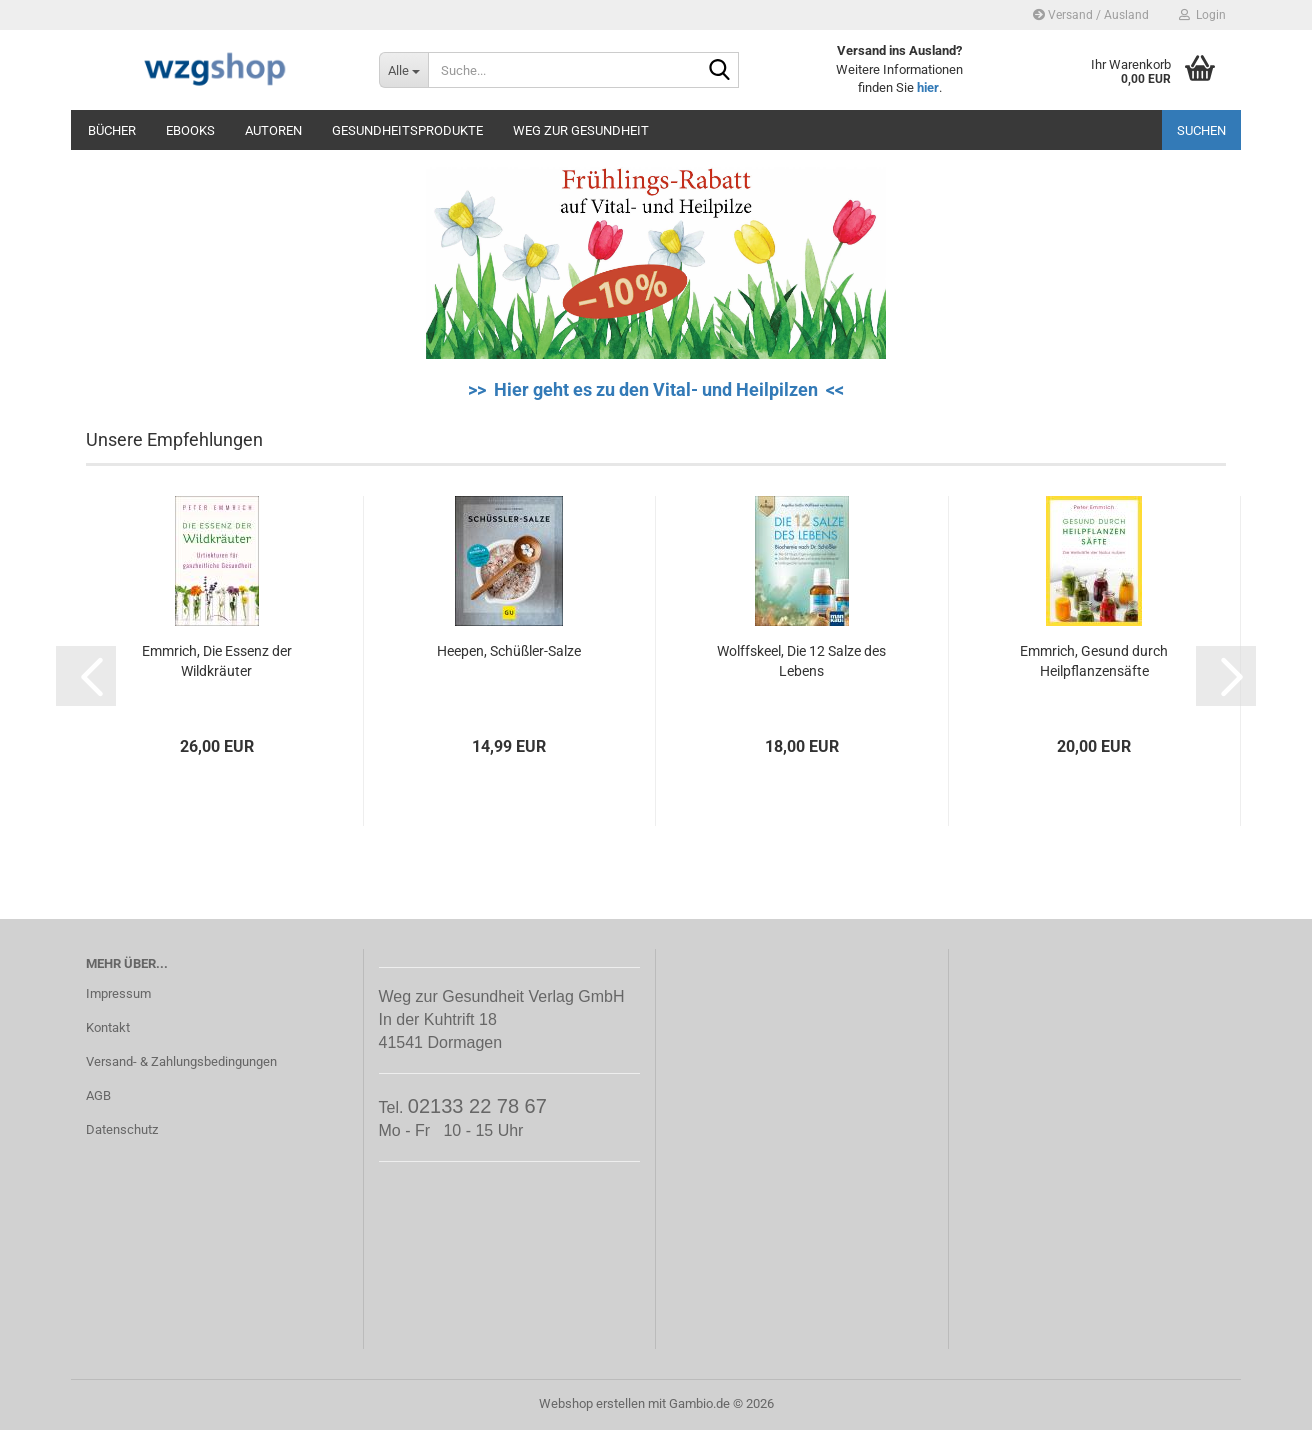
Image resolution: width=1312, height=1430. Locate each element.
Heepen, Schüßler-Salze (509, 651)
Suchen (1201, 130)
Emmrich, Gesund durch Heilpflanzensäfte (1094, 661)
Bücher (112, 130)
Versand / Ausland (1091, 15)
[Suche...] (403, 70)
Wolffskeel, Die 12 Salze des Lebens (801, 661)
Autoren (273, 130)
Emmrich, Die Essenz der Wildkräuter (217, 661)
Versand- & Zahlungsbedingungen (181, 1061)
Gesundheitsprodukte (407, 130)
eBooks (190, 130)
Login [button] (1202, 15)
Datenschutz (122, 1129)
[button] (86, 676)
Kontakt (108, 1027)
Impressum (118, 993)
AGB (98, 1095)
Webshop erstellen (592, 1403)
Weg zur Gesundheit (581, 130)
